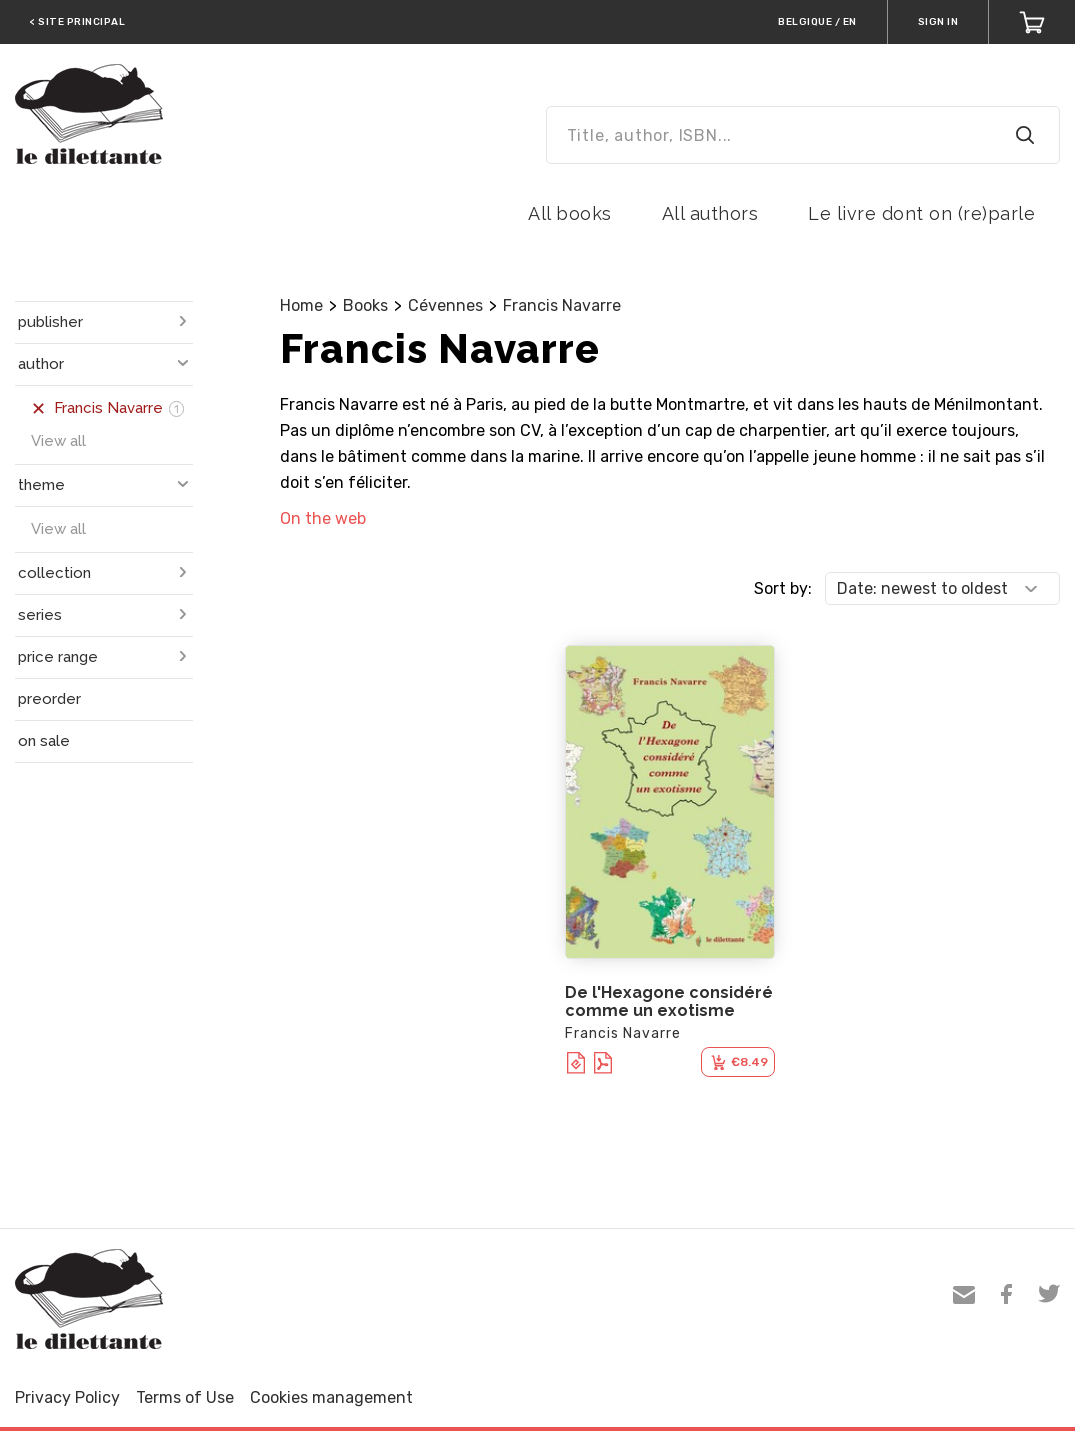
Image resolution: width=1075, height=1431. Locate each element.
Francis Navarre (562, 305)
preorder (49, 699)
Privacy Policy (67, 1397)
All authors (710, 213)
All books (570, 213)
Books (365, 305)
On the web (323, 518)
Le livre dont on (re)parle (921, 213)
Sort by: (783, 588)
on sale (44, 741)
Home (301, 305)
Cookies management (331, 1397)
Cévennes (445, 305)
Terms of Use (185, 1397)
